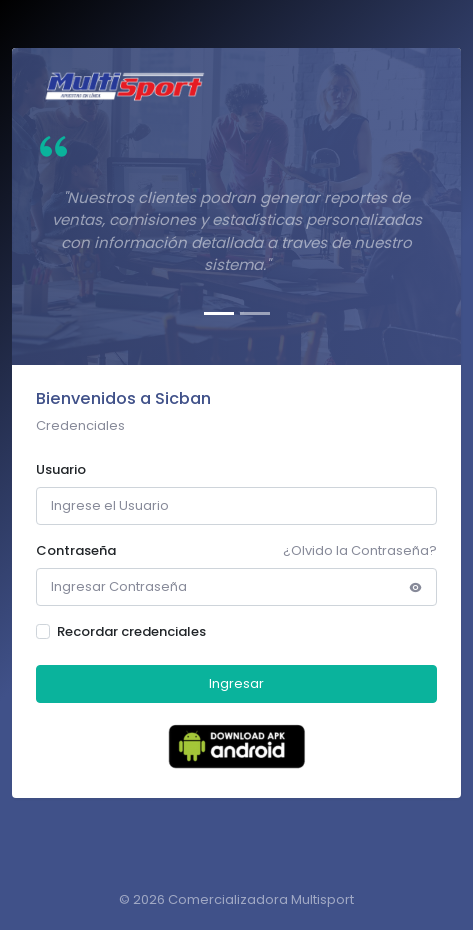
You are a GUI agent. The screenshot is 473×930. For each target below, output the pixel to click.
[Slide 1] (219, 313)
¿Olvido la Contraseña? (360, 550)
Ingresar (236, 683)
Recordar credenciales (131, 631)
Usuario (61, 469)
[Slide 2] (255, 313)
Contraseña (76, 550)
